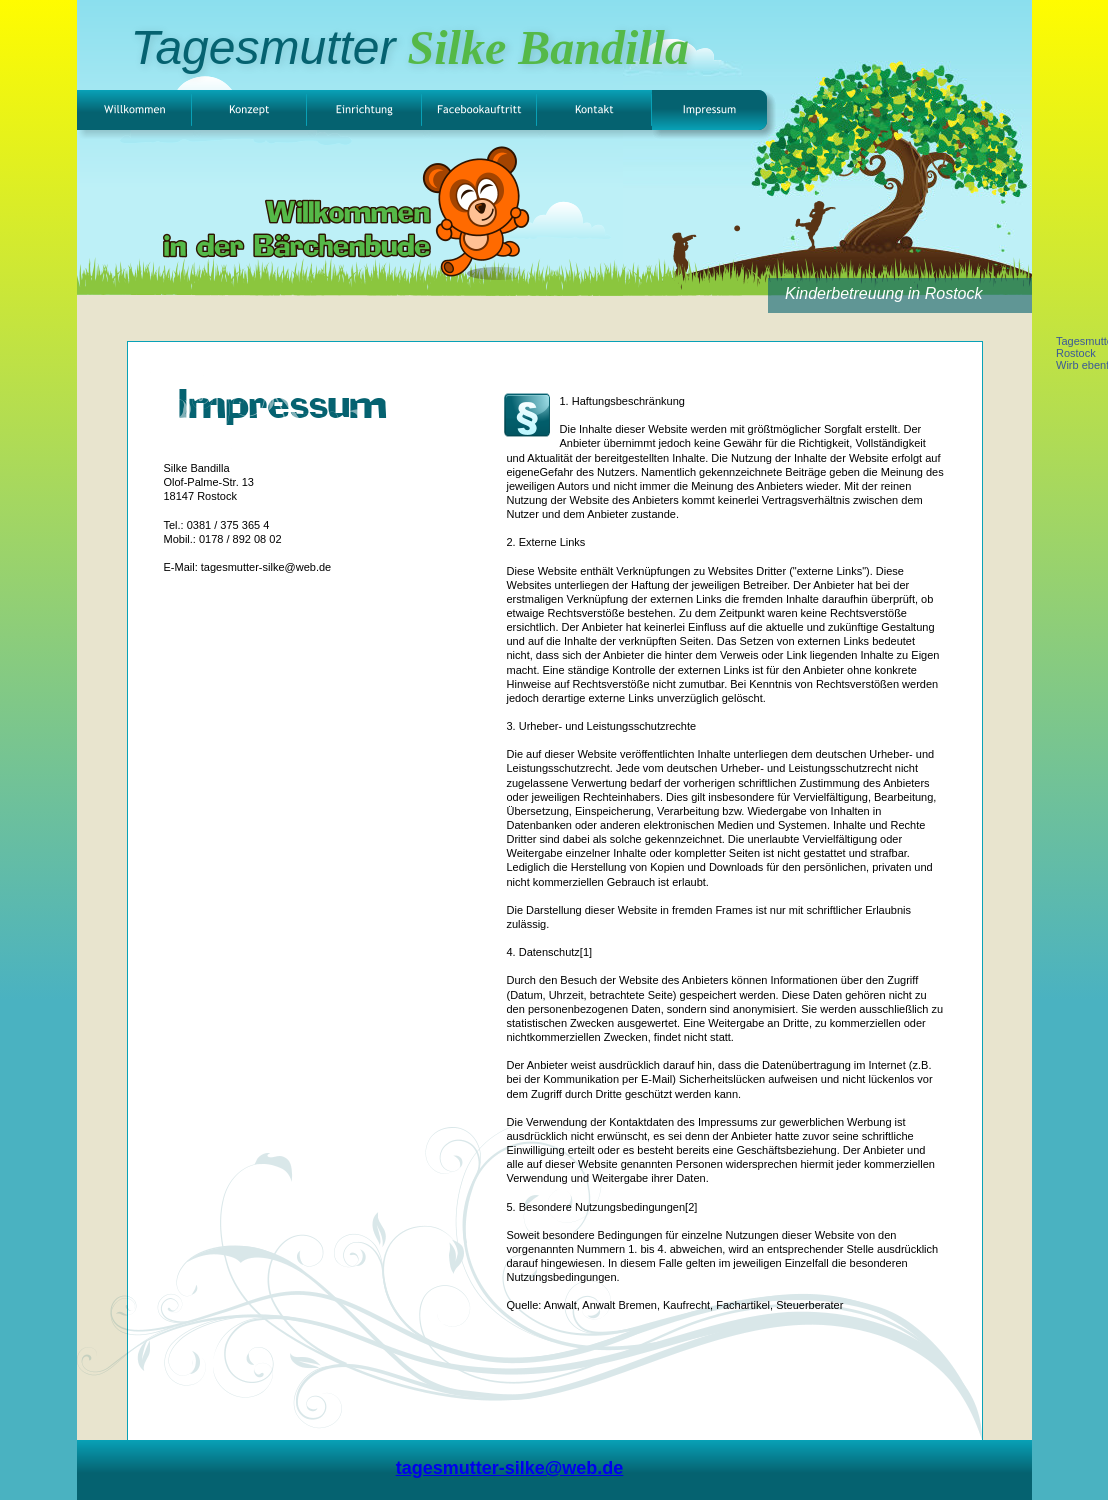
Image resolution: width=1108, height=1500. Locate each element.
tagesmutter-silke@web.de (510, 1468)
